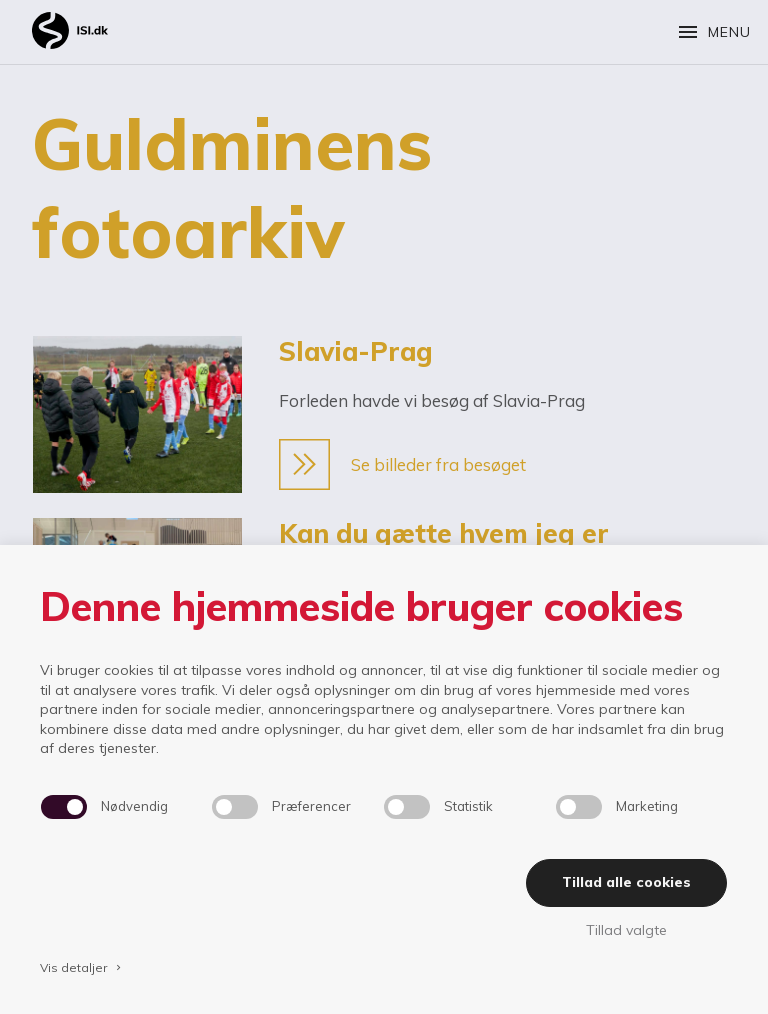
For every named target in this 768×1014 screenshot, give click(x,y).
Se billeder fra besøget (402, 464)
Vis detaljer (82, 967)
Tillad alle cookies (626, 882)
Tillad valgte (626, 930)
